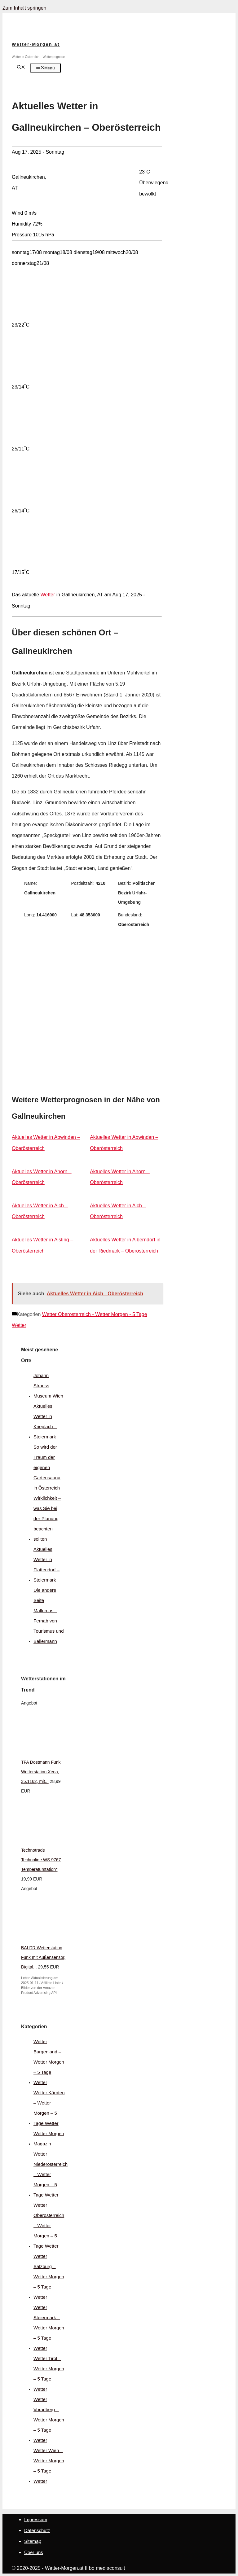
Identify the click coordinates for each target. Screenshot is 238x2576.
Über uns (33, 2552)
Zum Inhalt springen (24, 8)
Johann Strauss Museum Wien (48, 1385)
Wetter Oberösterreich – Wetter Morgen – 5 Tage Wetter (48, 2225)
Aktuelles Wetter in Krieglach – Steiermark (45, 1421)
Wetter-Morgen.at (36, 44)
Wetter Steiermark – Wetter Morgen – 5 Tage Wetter (48, 2328)
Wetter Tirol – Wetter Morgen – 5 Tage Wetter (48, 2374)
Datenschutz (37, 2530)
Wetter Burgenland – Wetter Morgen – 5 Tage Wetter (48, 2062)
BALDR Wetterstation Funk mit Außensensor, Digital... (43, 1957)
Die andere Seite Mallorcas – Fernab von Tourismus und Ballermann (48, 1615)
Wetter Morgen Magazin (48, 2138)
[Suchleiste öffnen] (21, 67)
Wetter (48, 594)
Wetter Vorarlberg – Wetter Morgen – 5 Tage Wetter (48, 2420)
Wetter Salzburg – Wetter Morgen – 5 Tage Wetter (48, 2276)
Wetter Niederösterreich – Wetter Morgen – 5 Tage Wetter (50, 2174)
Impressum (35, 2519)
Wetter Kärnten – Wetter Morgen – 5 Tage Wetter (49, 2108)
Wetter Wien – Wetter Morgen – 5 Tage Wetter (48, 2466)
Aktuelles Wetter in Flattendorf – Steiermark (46, 1564)
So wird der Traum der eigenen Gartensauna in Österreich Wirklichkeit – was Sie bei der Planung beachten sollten (47, 1493)
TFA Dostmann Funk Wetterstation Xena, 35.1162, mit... (41, 1772)
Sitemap (32, 2541)
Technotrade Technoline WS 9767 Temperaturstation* (41, 1860)
